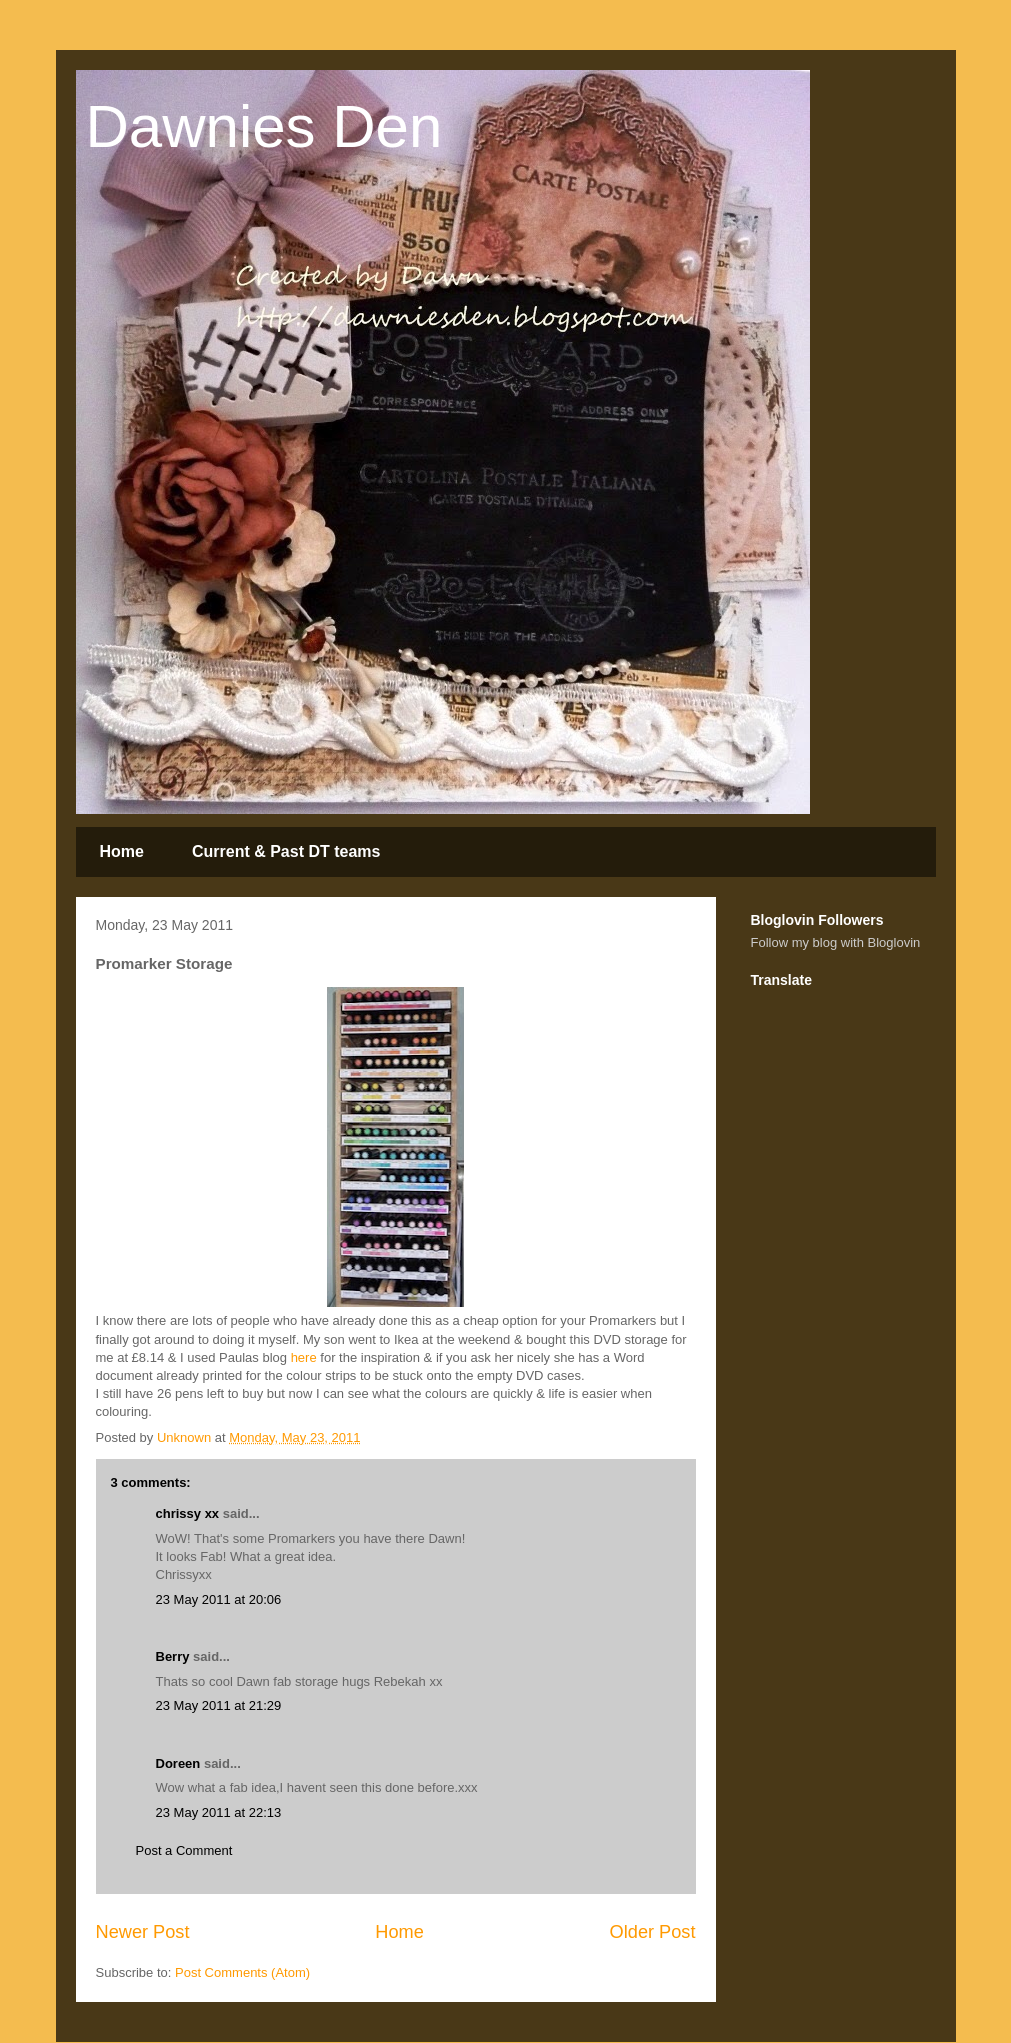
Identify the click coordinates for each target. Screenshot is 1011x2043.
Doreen (178, 1763)
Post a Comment (184, 1850)
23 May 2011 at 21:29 (219, 1705)
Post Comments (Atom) (242, 1972)
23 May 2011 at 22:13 (219, 1812)
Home (122, 851)
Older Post (653, 1932)
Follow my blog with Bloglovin (836, 942)
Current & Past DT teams (286, 851)
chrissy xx (188, 1513)
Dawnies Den (264, 126)
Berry (175, 1656)
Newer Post (143, 1932)
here (304, 1357)
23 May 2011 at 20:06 (219, 1599)
